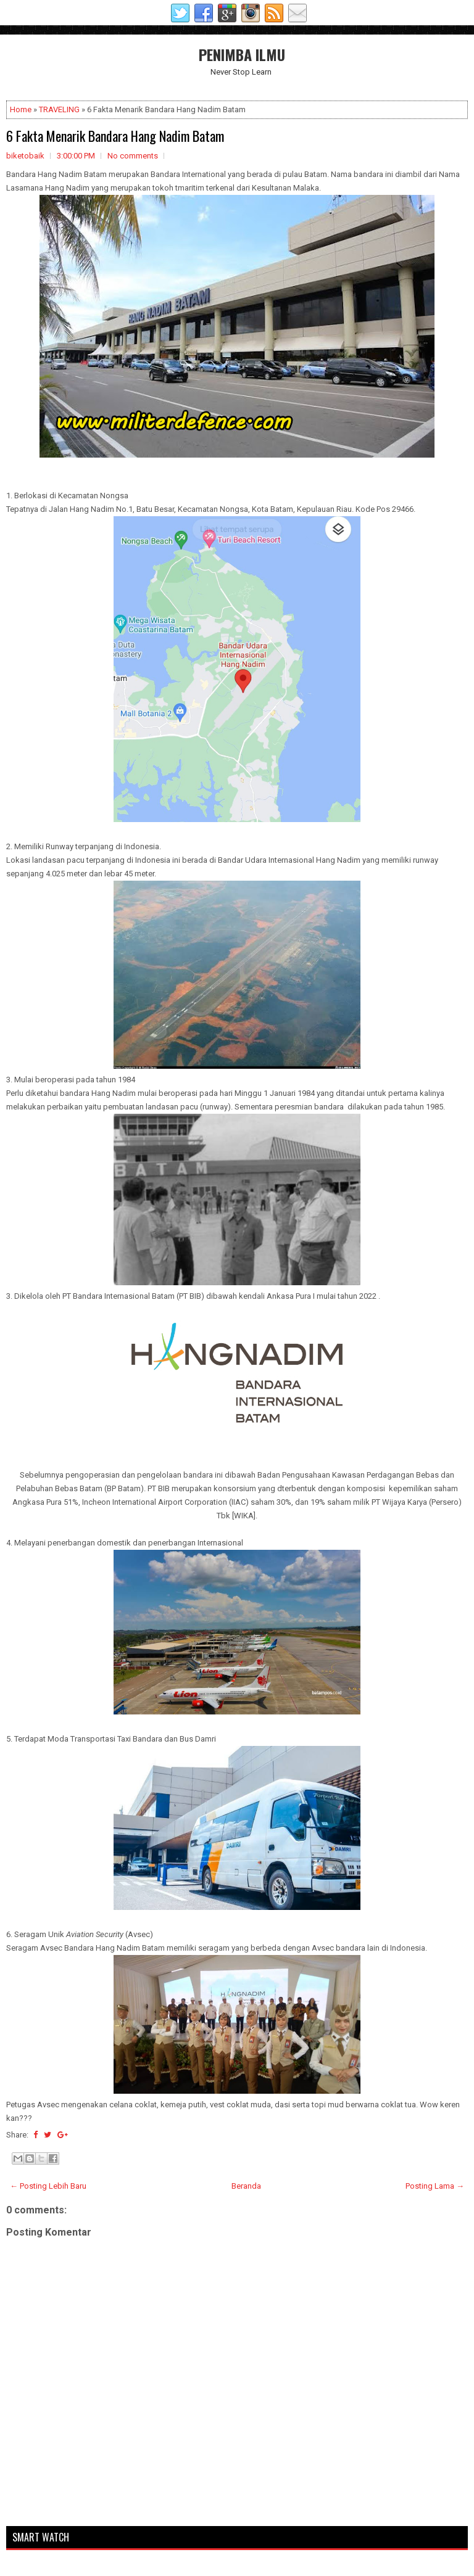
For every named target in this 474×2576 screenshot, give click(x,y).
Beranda (246, 2186)
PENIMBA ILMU (242, 54)
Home (20, 109)
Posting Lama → (434, 2186)
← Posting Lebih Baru (48, 2186)
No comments (132, 155)
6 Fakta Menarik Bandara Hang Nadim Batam (115, 135)
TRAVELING (59, 109)
